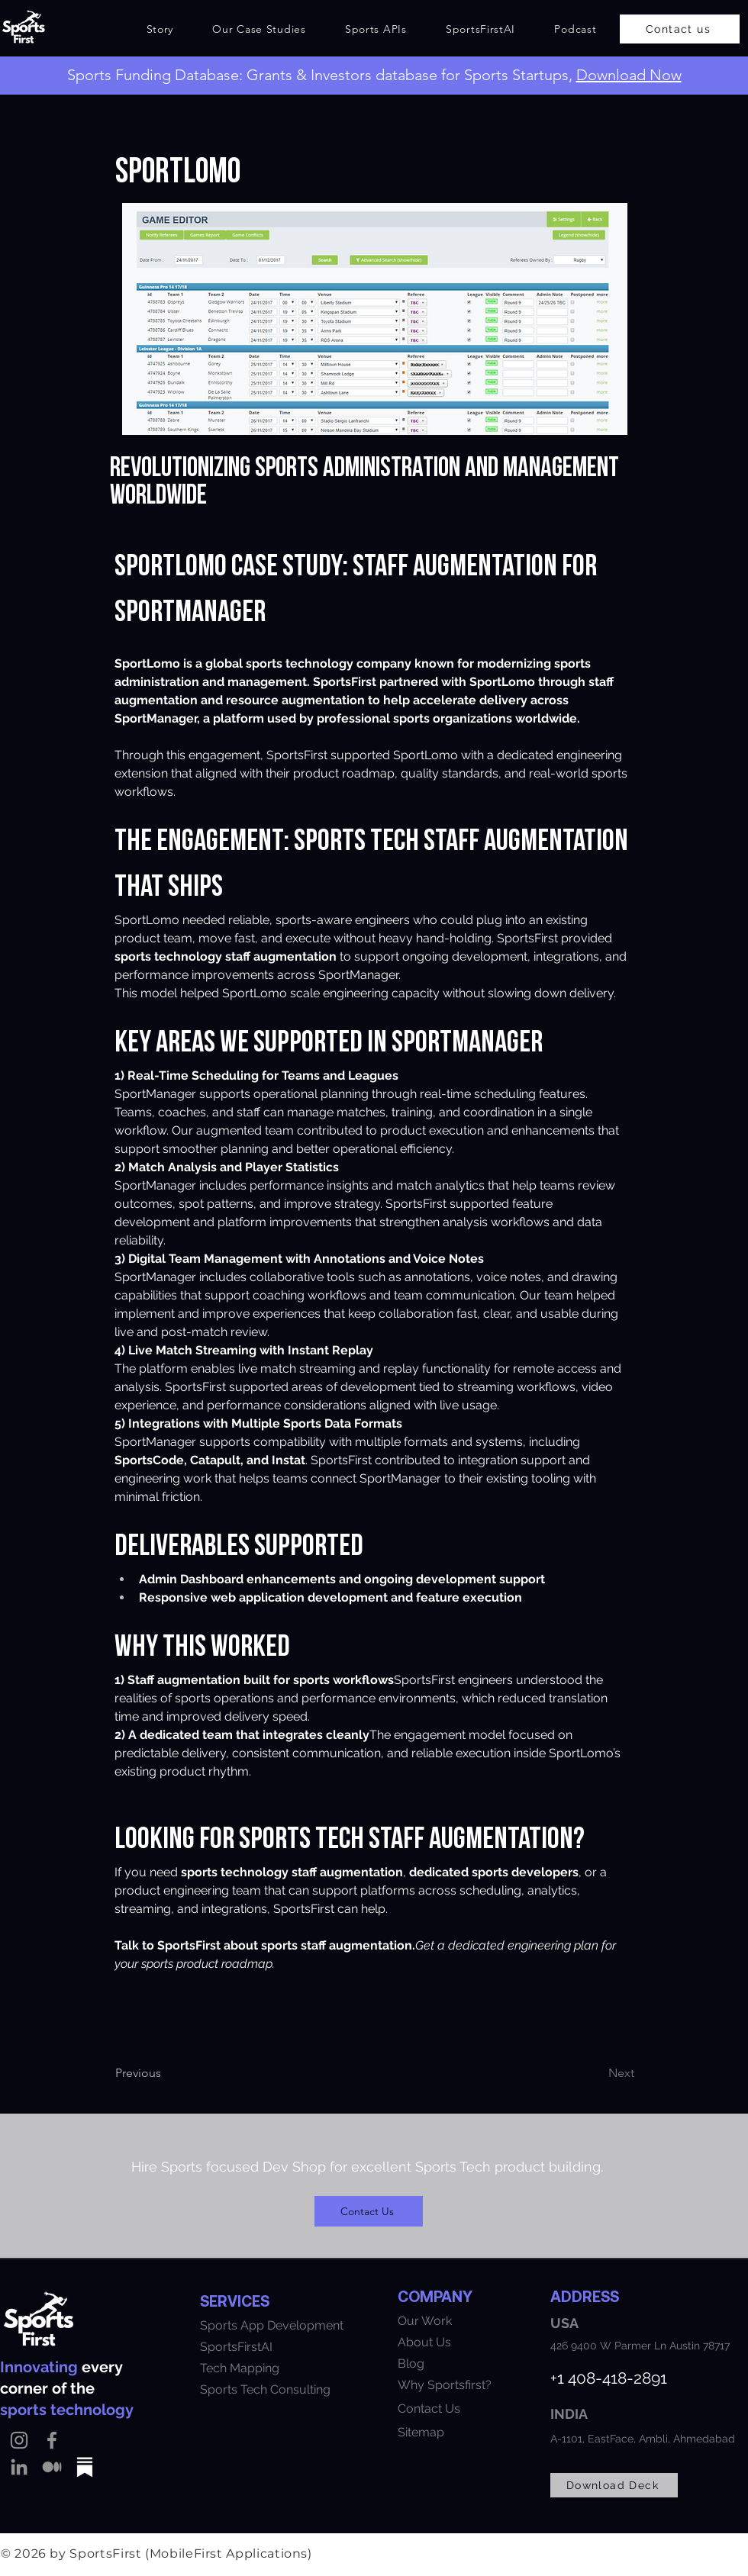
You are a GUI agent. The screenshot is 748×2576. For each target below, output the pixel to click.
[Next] (582, 2073)
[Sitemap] (492, 2431)
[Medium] (51, 2466)
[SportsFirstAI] (276, 2346)
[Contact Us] (368, 2211)
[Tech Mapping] (264, 2367)
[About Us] (474, 2341)
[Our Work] (474, 2320)
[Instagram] (19, 2440)
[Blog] (467, 2363)
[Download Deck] (614, 2485)
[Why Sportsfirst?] (467, 2384)
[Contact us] (680, 28)
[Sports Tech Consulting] (278, 2389)
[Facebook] (51, 2440)
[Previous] (177, 2073)
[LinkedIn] (19, 2466)
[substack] (84, 2466)
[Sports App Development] (294, 2325)
